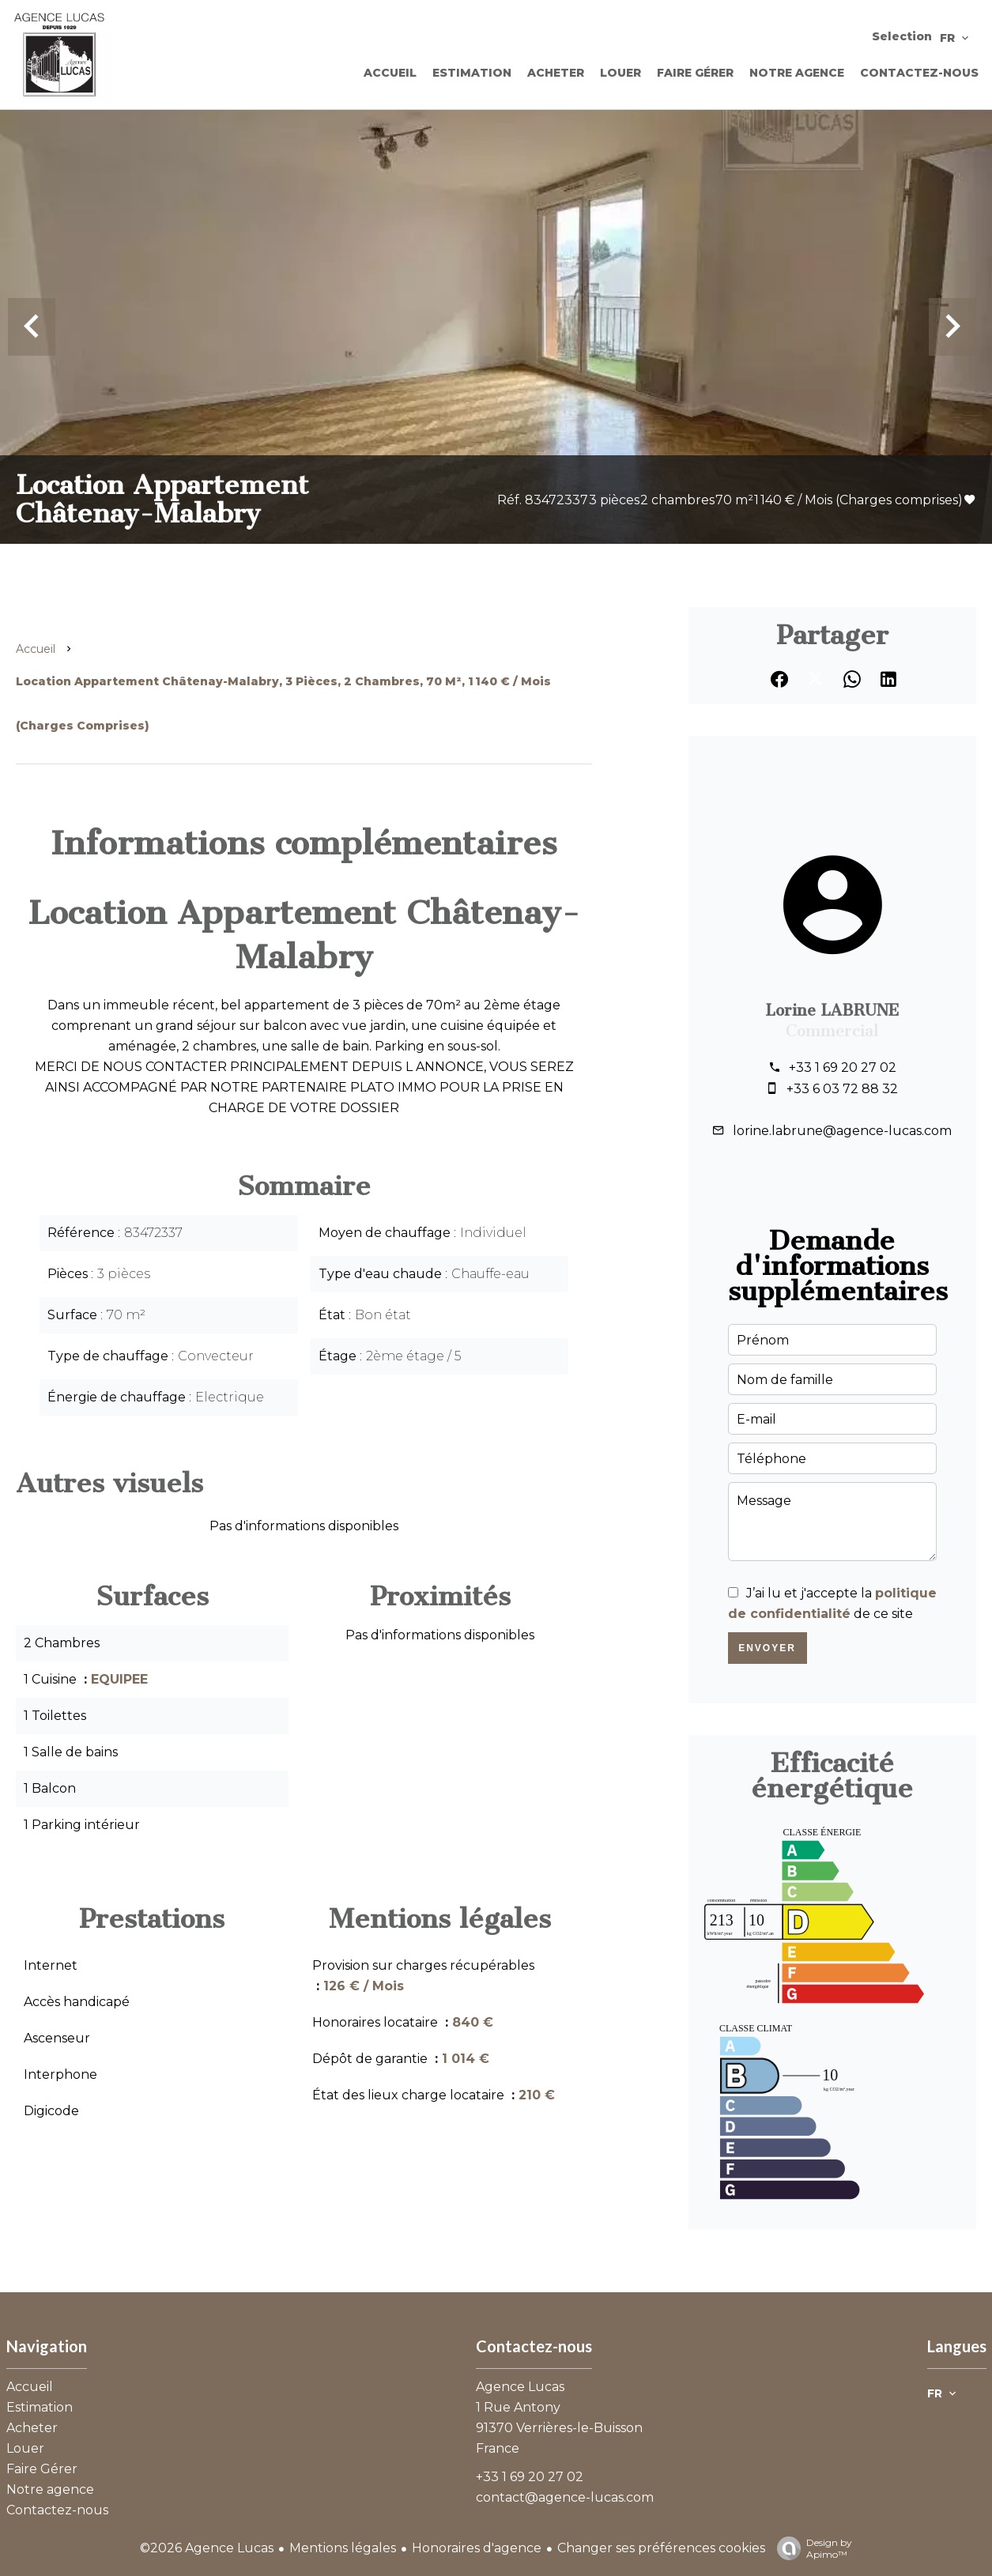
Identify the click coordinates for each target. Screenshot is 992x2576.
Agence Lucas (520, 2386)
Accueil (35, 649)
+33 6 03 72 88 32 (842, 1088)
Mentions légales (342, 2547)
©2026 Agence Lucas (206, 2547)
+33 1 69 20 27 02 (842, 1067)
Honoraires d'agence (476, 2547)
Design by (810, 2548)
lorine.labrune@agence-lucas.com (842, 1130)
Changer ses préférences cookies (661, 2547)
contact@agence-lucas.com (565, 2497)
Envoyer (767, 1648)
